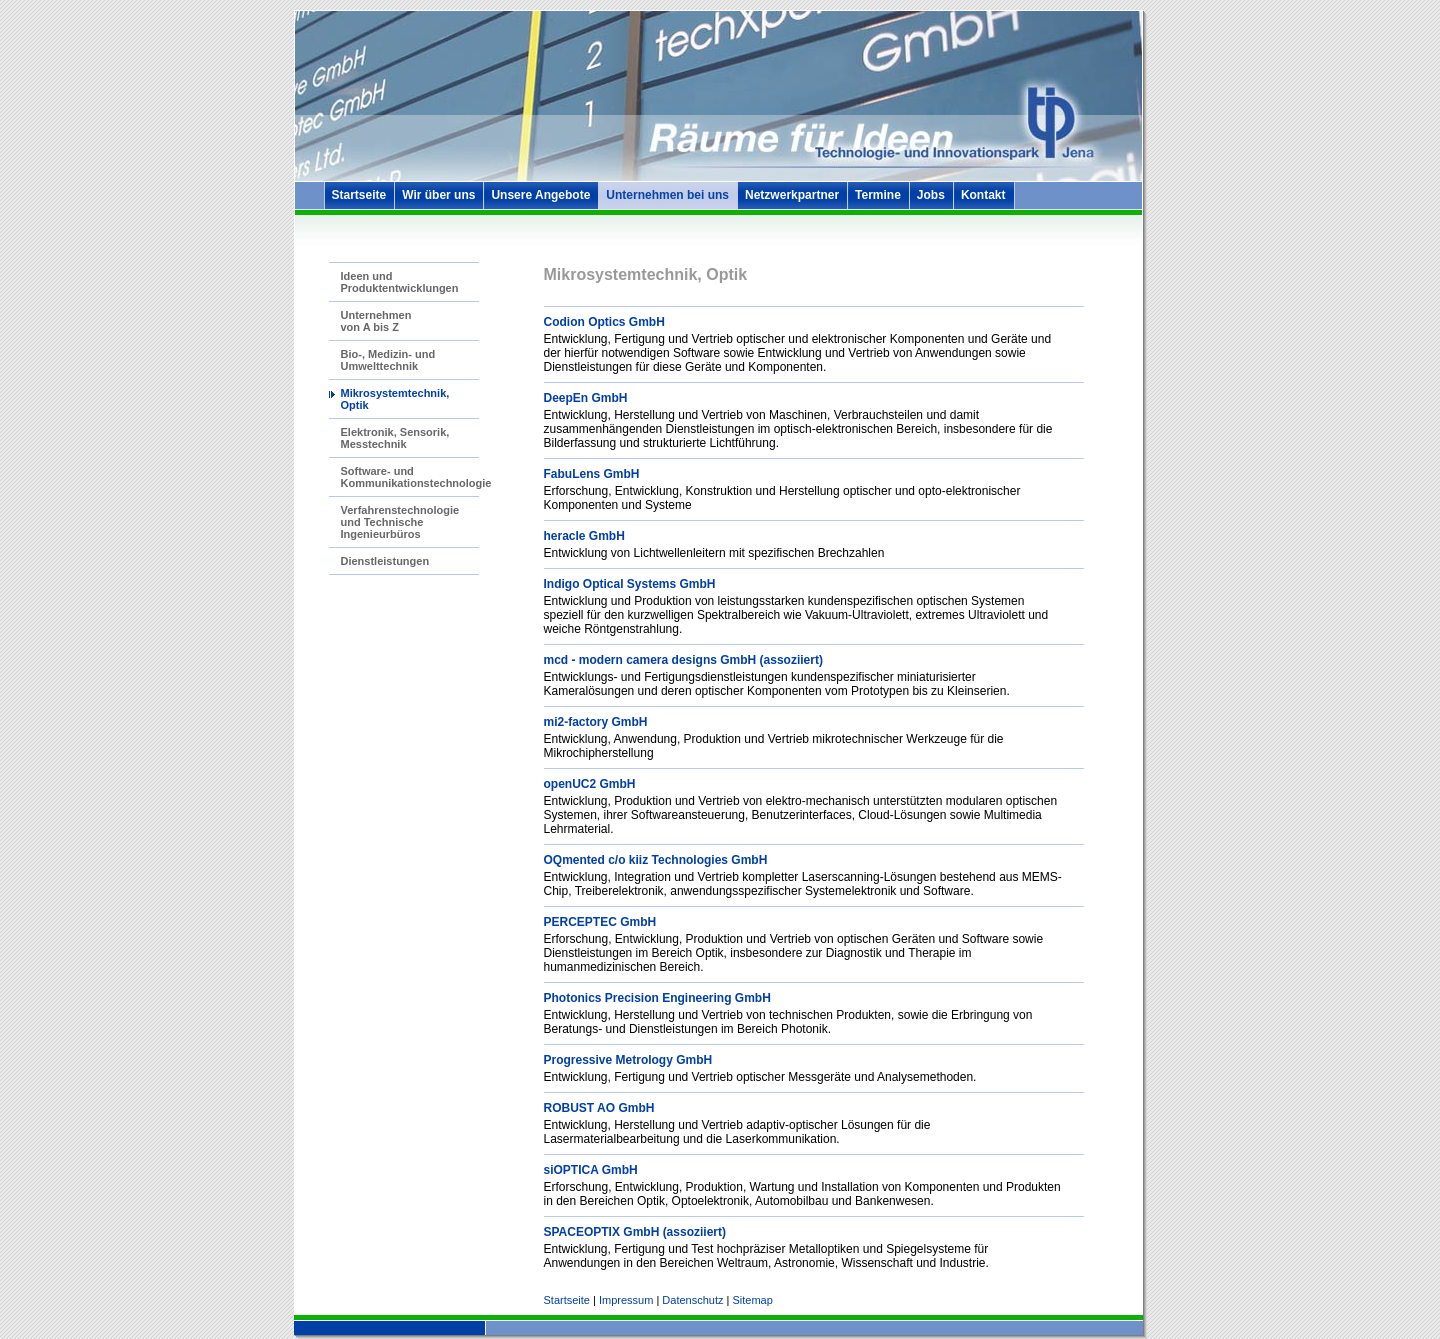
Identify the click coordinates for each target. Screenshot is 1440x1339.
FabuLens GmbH (592, 474)
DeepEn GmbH (586, 398)
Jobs (931, 195)
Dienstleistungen (385, 561)
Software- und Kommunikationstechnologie (416, 477)
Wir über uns (438, 195)
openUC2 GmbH (590, 784)
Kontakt (983, 195)
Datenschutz (692, 1300)
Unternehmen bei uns (667, 195)
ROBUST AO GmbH (599, 1108)
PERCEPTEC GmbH (600, 922)
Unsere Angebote (540, 195)
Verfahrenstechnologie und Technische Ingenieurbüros (400, 522)
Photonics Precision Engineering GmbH (657, 998)
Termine (878, 195)
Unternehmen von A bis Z (376, 321)
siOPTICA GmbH (591, 1170)
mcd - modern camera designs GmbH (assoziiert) (683, 660)
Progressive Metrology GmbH (628, 1060)
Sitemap (752, 1300)
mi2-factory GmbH (596, 722)
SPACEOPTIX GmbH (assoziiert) (635, 1232)
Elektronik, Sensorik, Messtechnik (395, 438)
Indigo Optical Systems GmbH (630, 584)
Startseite (359, 195)
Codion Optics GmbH (604, 322)
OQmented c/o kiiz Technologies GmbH (656, 860)
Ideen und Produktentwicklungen (400, 282)
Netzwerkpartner (792, 195)
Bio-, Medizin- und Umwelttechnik (388, 360)
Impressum (626, 1300)
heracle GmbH (584, 536)
